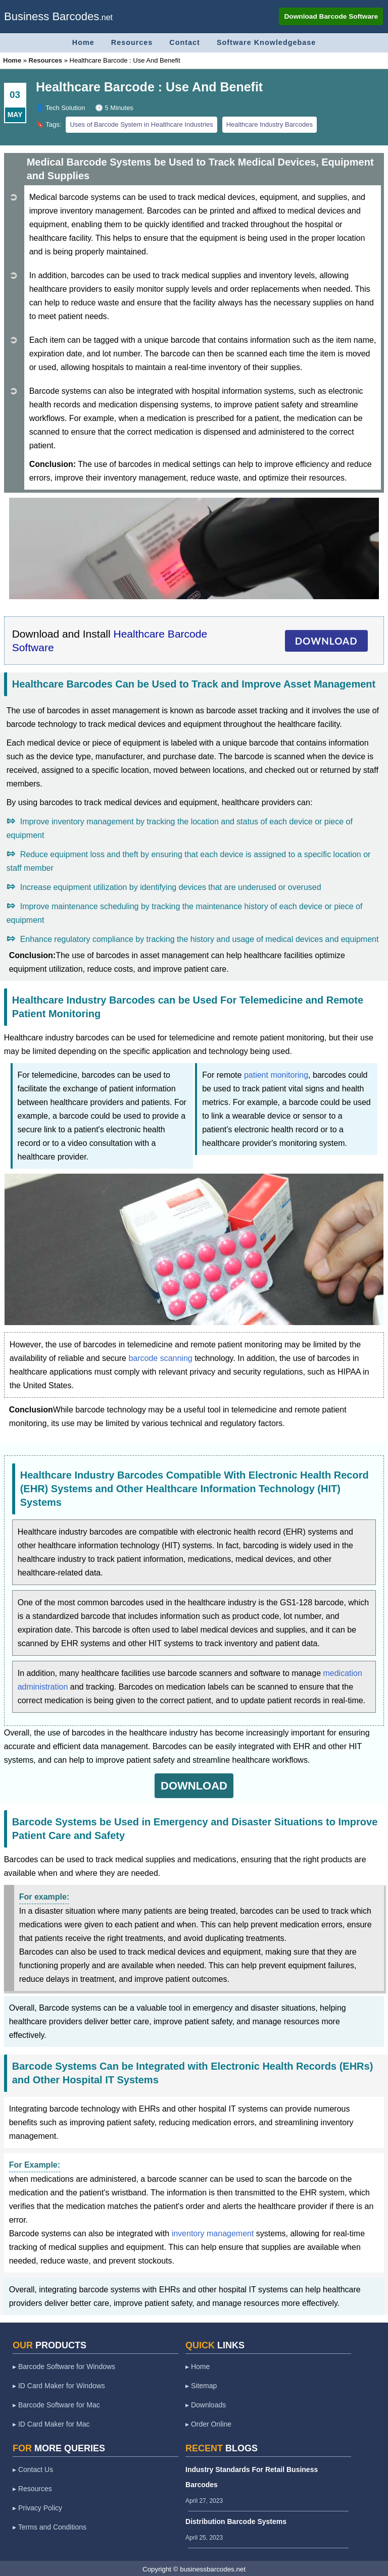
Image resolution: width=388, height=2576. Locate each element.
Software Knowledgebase (267, 42)
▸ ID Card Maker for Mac (51, 2423)
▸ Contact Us (33, 2468)
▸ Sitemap (201, 2385)
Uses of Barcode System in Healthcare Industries (141, 123)
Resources (130, 42)
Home (80, 42)
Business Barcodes (51, 16)
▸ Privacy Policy (37, 2507)
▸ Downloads (205, 2404)
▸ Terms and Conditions (49, 2526)
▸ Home (197, 2365)
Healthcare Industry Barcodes (269, 123)
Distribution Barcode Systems (235, 2520)
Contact (184, 42)
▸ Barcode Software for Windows (64, 2365)
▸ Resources (32, 2488)
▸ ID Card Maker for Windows (59, 2385)
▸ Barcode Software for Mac (56, 2404)
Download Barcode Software (330, 16)
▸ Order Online (208, 2423)
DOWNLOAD (326, 640)
